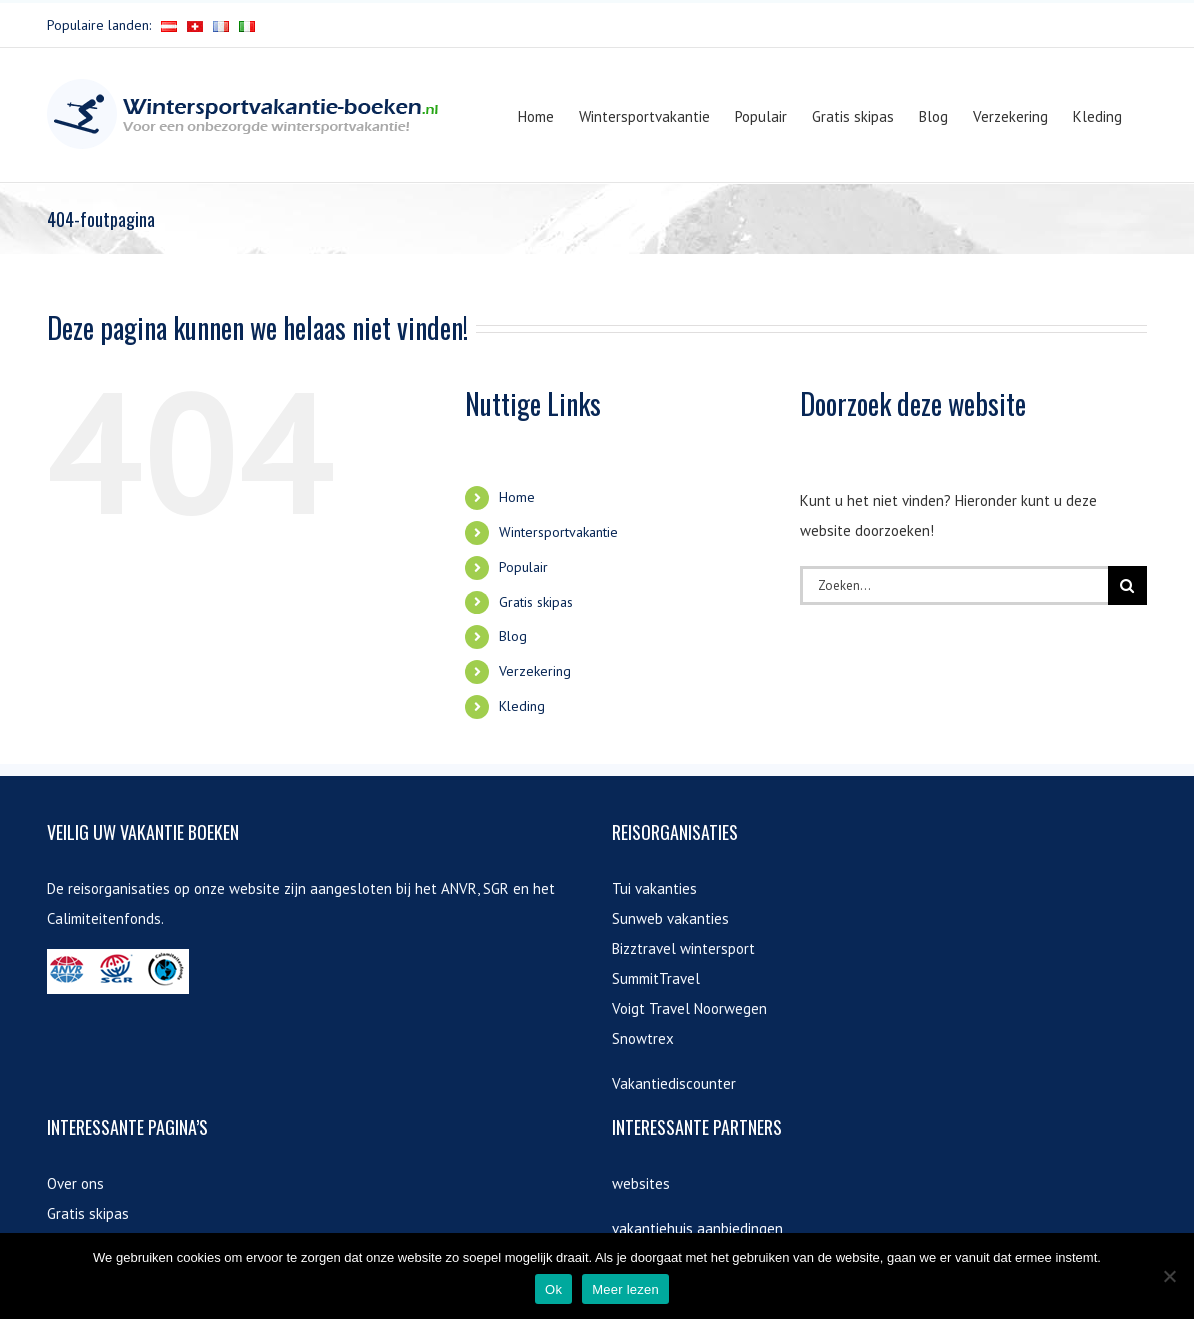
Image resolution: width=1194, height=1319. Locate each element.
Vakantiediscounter (674, 1083)
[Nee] (1169, 1276)
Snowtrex (643, 1038)
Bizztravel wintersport (683, 948)
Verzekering (535, 671)
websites (641, 1183)
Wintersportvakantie (558, 532)
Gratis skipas (536, 602)
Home (517, 497)
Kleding (522, 706)
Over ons (75, 1183)
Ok (553, 1289)
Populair (523, 567)
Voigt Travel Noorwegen (689, 1008)
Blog (513, 636)
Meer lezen (625, 1289)
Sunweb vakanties (670, 918)
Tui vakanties (654, 888)
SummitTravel (656, 978)
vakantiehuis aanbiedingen (697, 1228)
